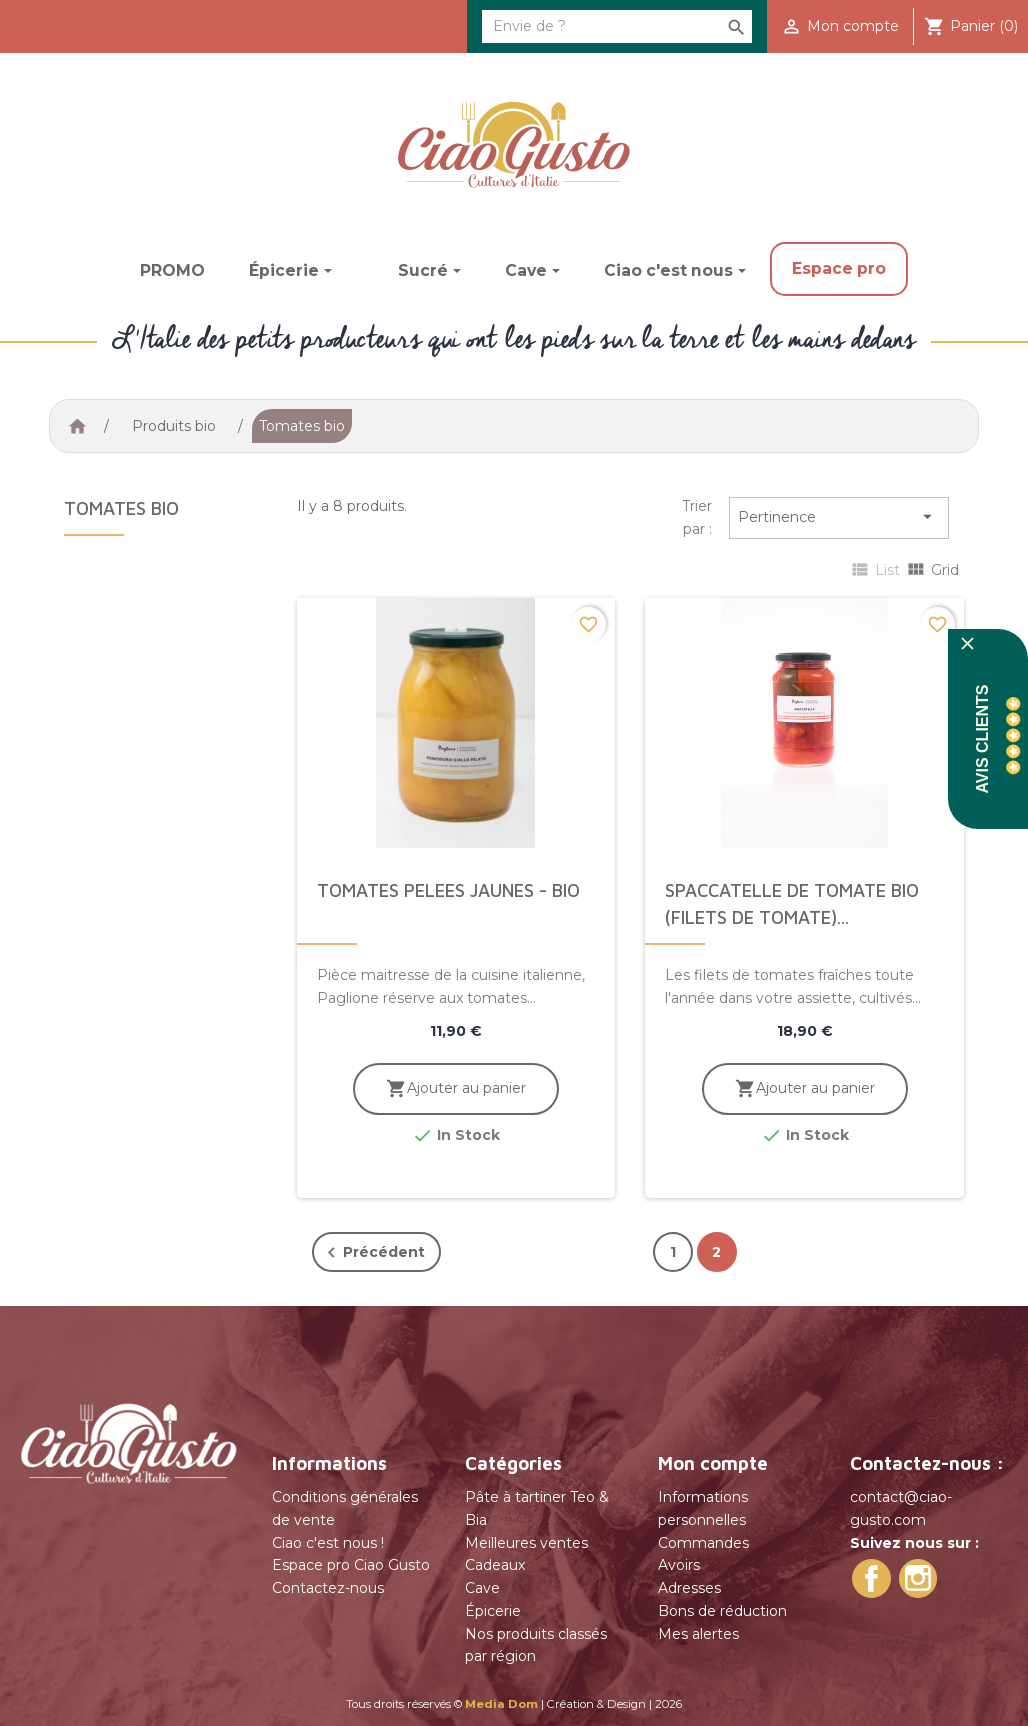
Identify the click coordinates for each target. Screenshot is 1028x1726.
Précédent (373, 1253)
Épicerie (493, 1611)
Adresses (689, 1588)
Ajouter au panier (455, 1089)
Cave (482, 1588)
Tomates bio (121, 508)
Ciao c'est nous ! (328, 1543)
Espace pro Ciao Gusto (351, 1565)
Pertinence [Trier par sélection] (838, 517)
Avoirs (679, 1565)
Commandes (703, 1543)
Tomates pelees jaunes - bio (448, 890)
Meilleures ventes (526, 1543)
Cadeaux (495, 1565)
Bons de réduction (722, 1611)
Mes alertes (698, 1634)
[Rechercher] (617, 26)
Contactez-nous (328, 1588)
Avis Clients (982, 739)
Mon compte (713, 1463)
